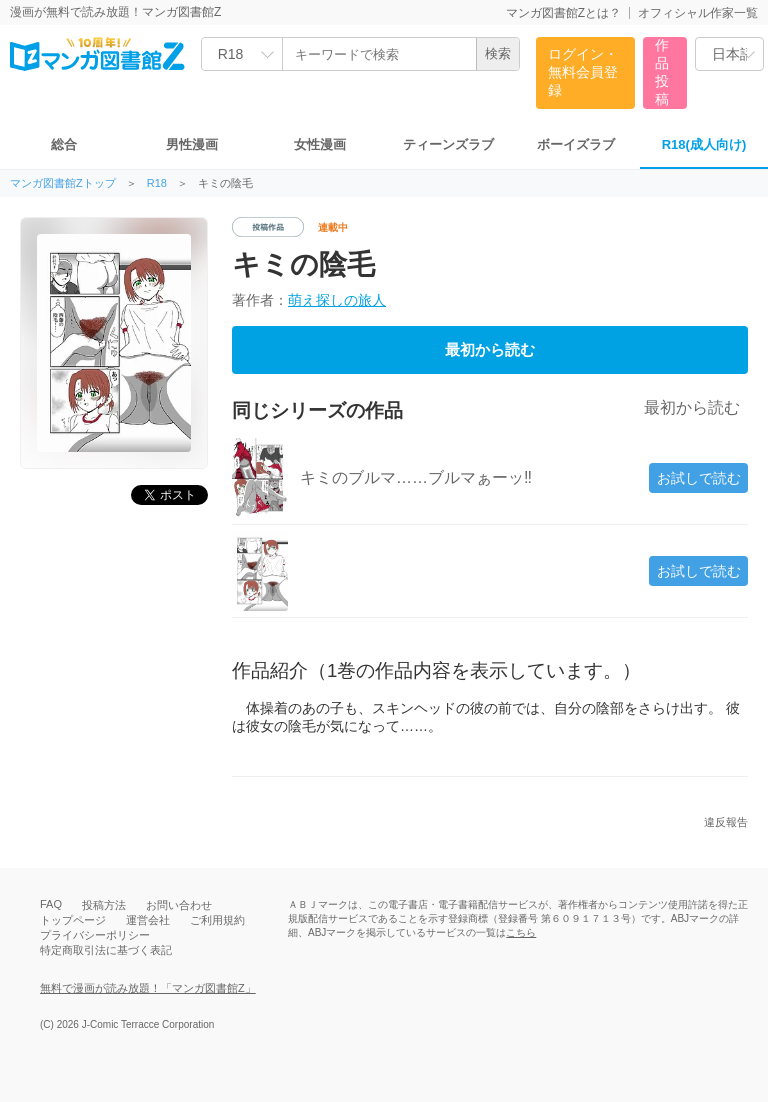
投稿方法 (104, 905)
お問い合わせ (179, 905)
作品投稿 (662, 72)
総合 (64, 144)
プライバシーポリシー (95, 935)
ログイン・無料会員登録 (583, 72)
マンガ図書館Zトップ (63, 183)
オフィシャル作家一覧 (698, 13)
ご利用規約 (217, 920)
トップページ (73, 920)
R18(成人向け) (704, 144)
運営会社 (148, 920)
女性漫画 (320, 144)
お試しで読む (699, 478)
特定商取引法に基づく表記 (106, 950)
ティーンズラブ (448, 144)
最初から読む (490, 350)
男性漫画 (192, 144)
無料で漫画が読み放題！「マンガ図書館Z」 (148, 988)
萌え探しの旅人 (337, 300)
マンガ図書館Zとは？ (563, 13)
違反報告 (726, 822)
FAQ (51, 904)
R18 (157, 183)
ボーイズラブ (576, 144)
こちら (521, 932)
